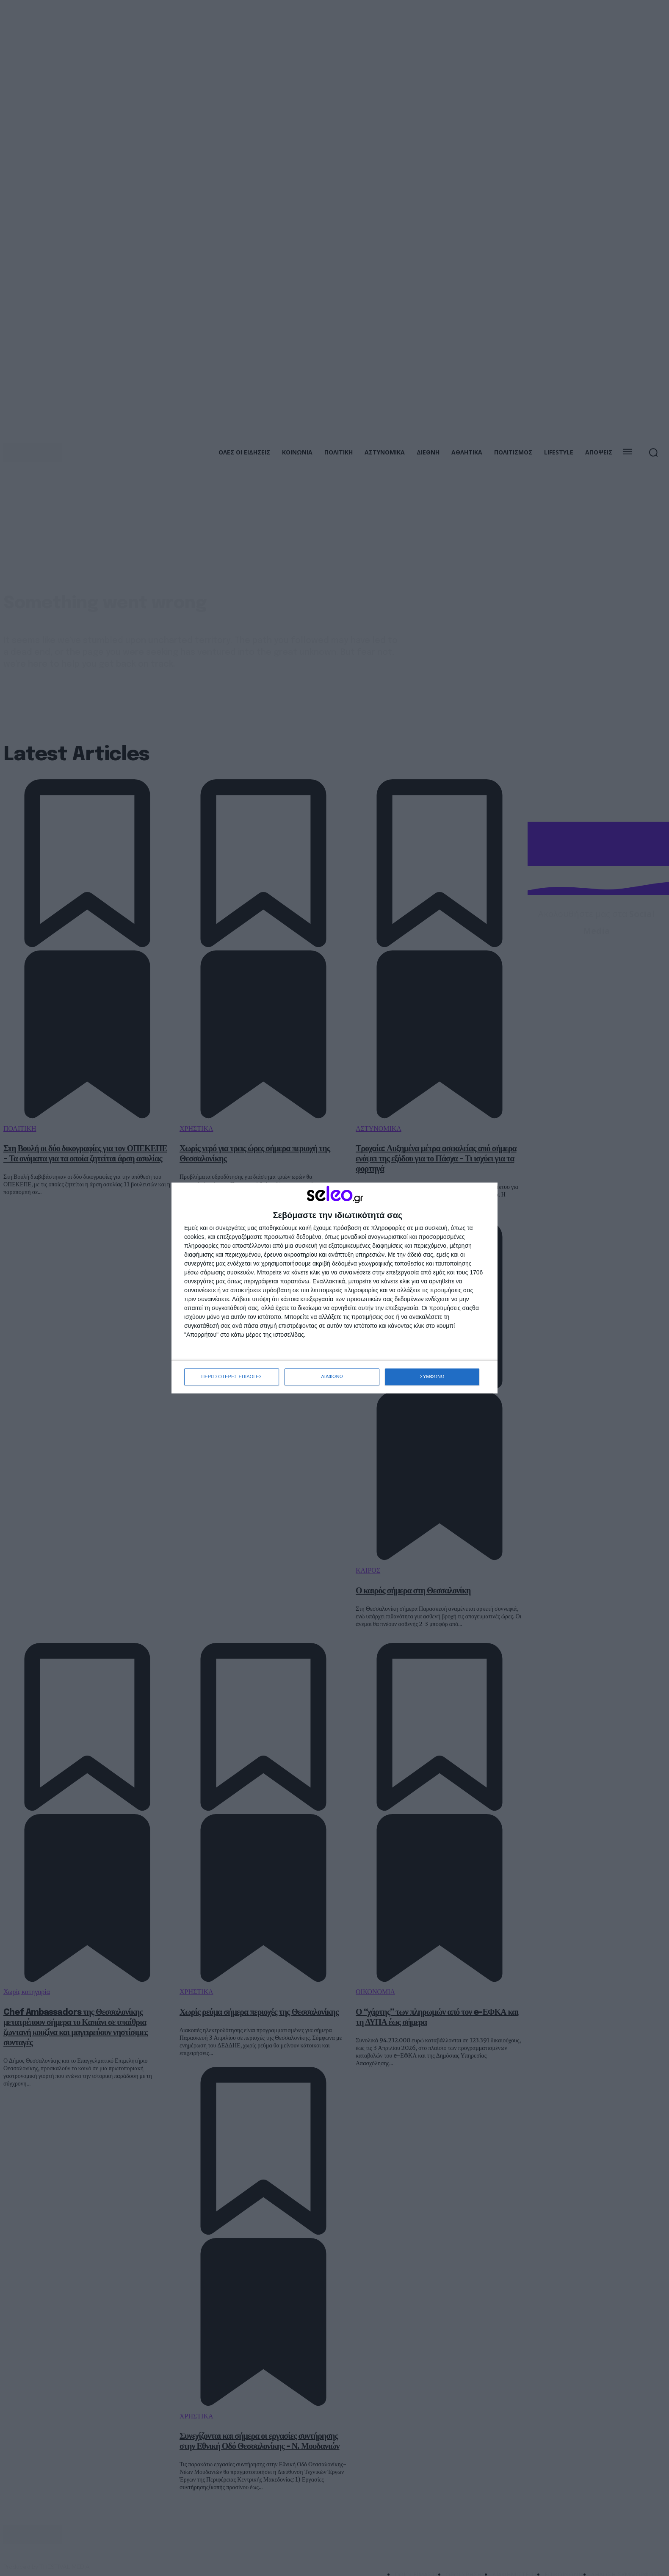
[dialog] (334, 1288)
